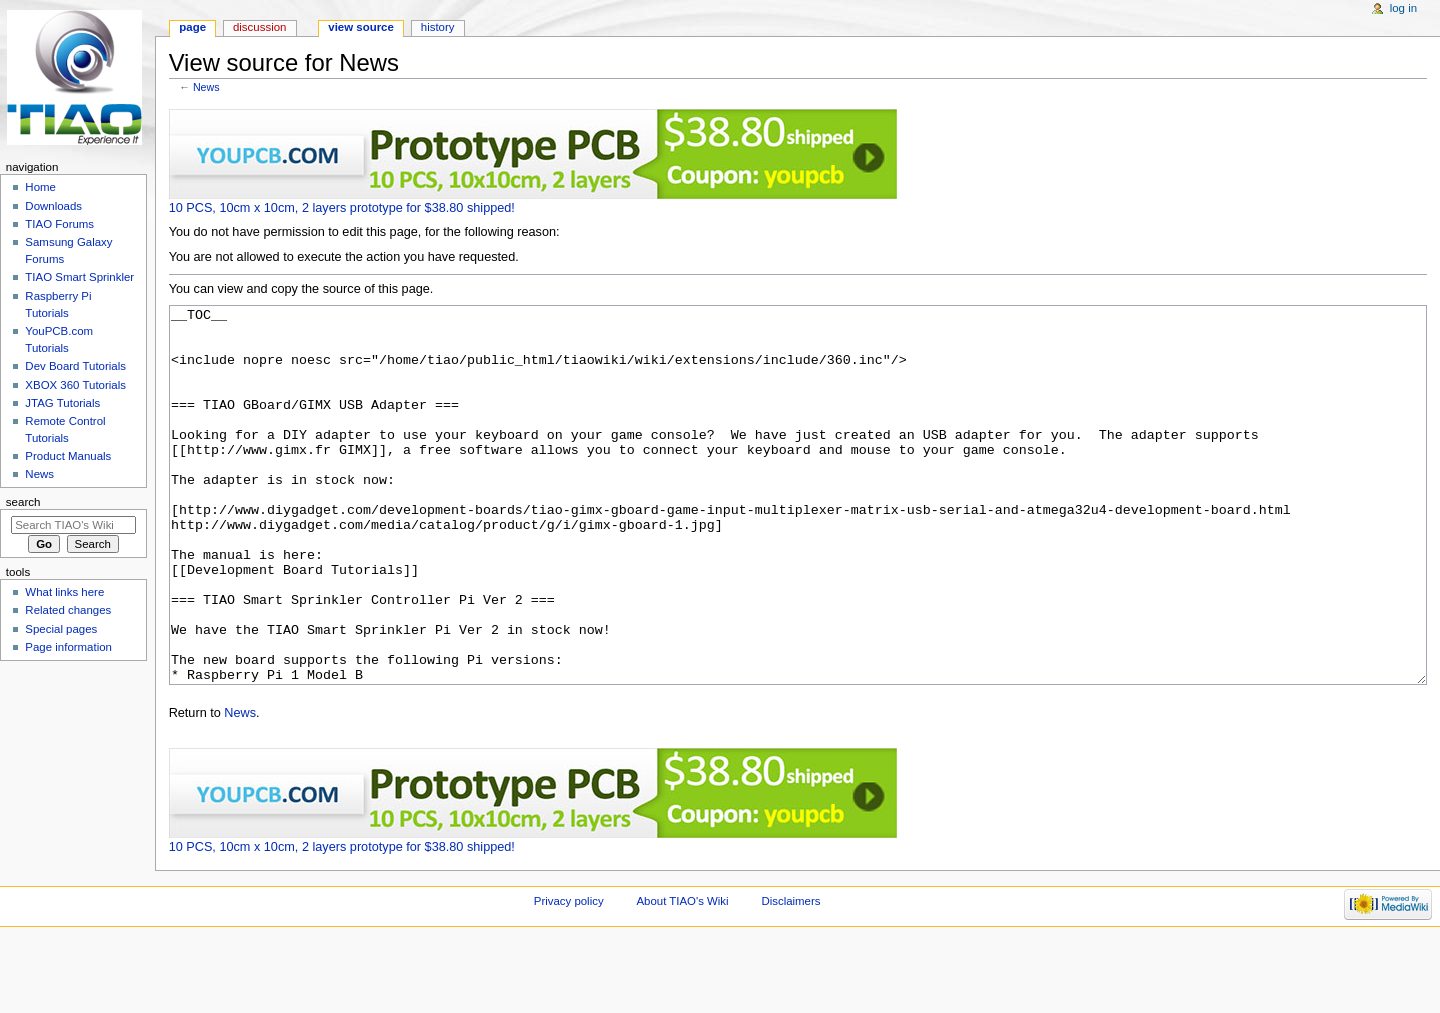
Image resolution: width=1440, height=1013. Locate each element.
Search (23, 502)
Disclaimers (790, 976)
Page (192, 27)
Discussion (259, 27)
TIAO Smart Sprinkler (79, 277)
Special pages (61, 629)
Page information (68, 647)
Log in (1403, 8)
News (206, 87)
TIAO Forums (59, 224)
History (438, 27)
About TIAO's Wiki (682, 976)
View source (361, 27)
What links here (64, 592)
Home (40, 187)
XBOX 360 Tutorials (75, 385)
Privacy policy (569, 976)
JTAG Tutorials (62, 403)
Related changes (68, 610)
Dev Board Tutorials (75, 366)
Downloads (53, 206)
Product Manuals (68, 456)
